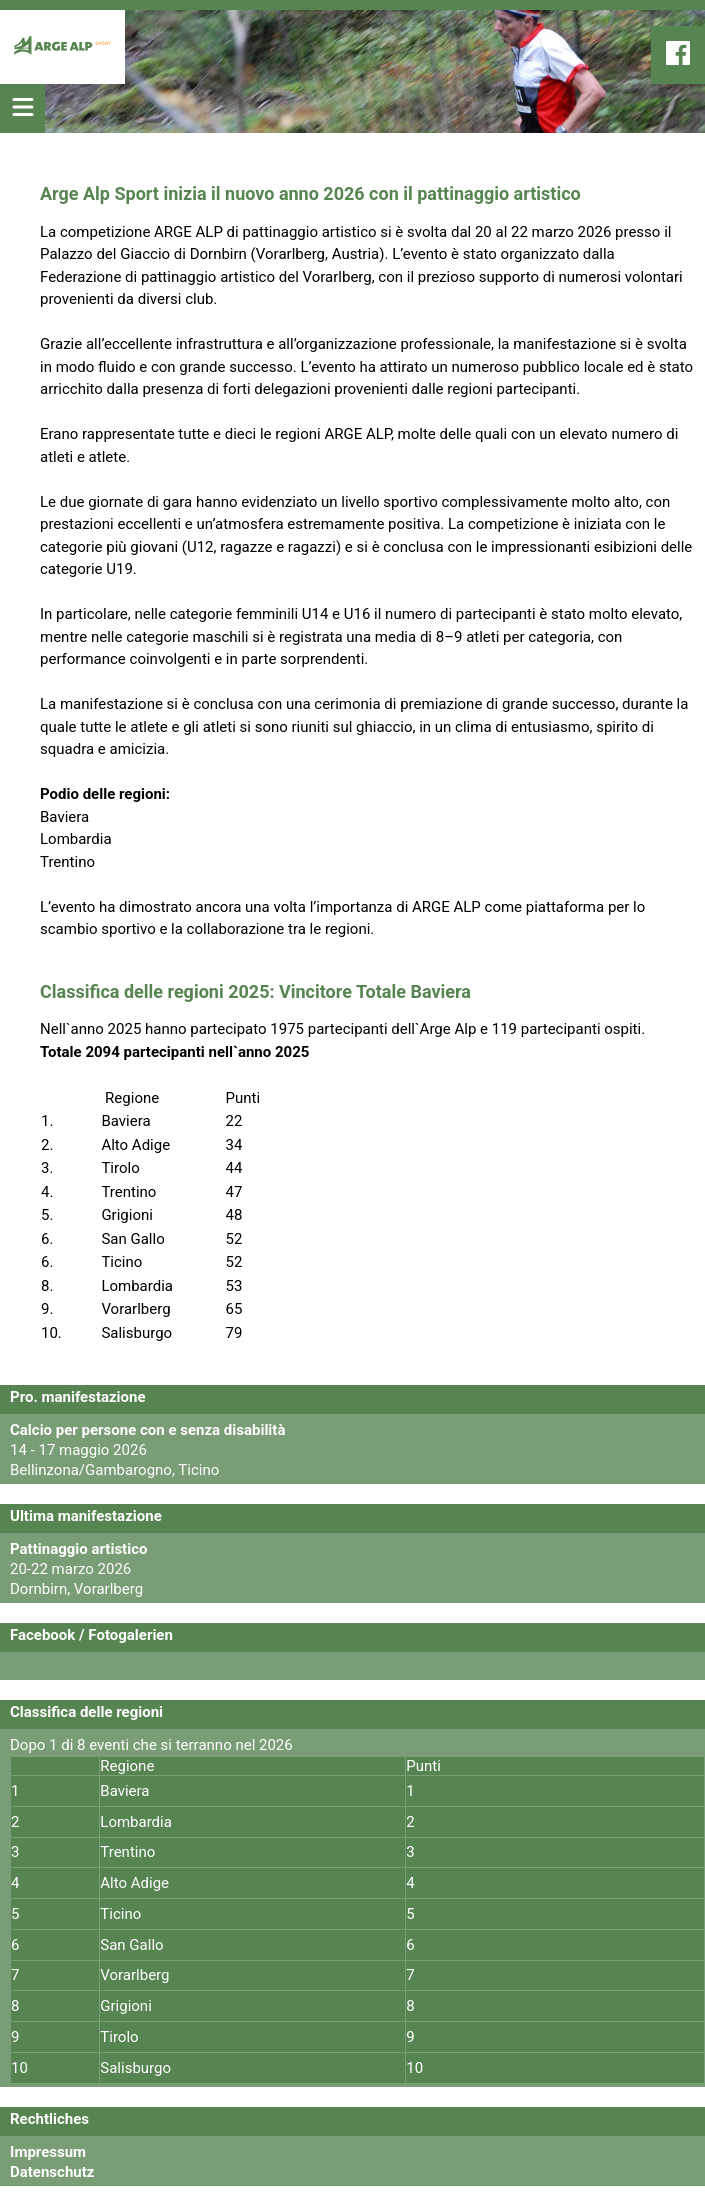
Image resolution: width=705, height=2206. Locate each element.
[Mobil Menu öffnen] (22, 108)
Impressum (48, 2152)
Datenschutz (52, 2172)
